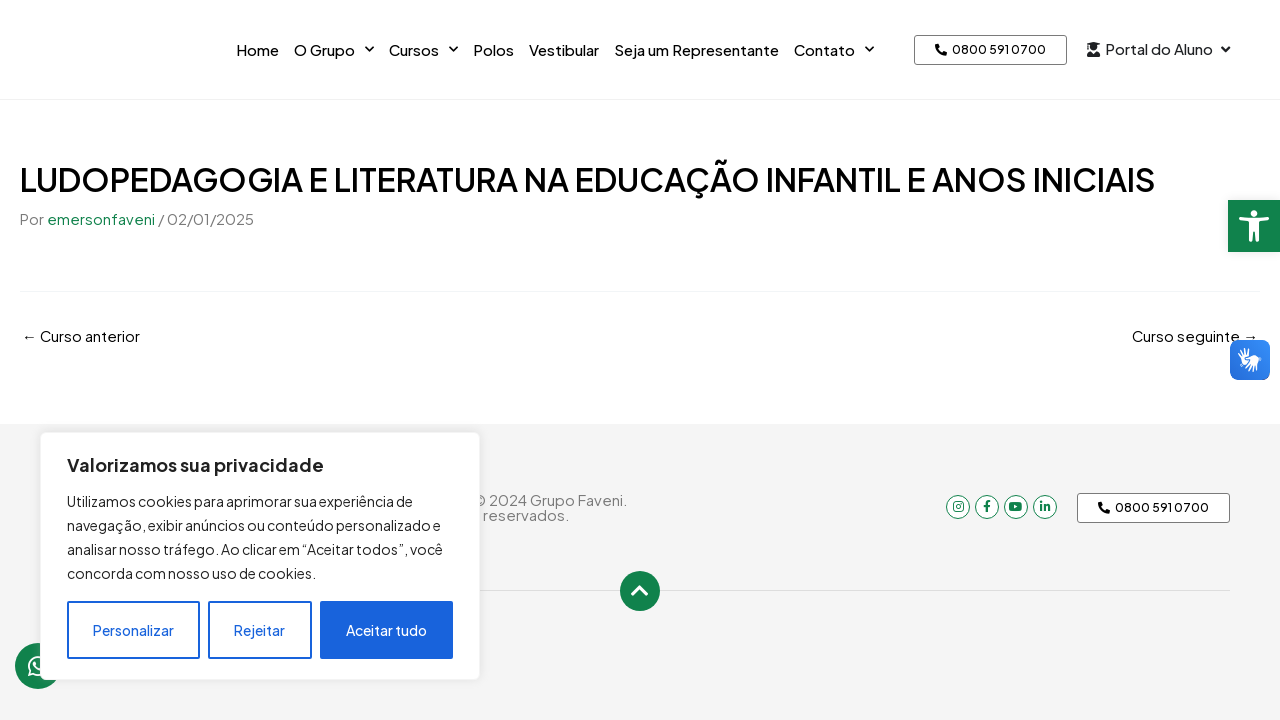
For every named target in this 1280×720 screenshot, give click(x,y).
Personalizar (133, 630)
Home (257, 49)
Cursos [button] (423, 49)
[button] (1254, 226)
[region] (260, 556)
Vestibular (564, 49)
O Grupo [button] (334, 49)
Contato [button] (834, 49)
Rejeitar (259, 630)
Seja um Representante (696, 49)
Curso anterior (81, 334)
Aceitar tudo (386, 630)
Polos (493, 49)
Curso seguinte (1194, 334)
